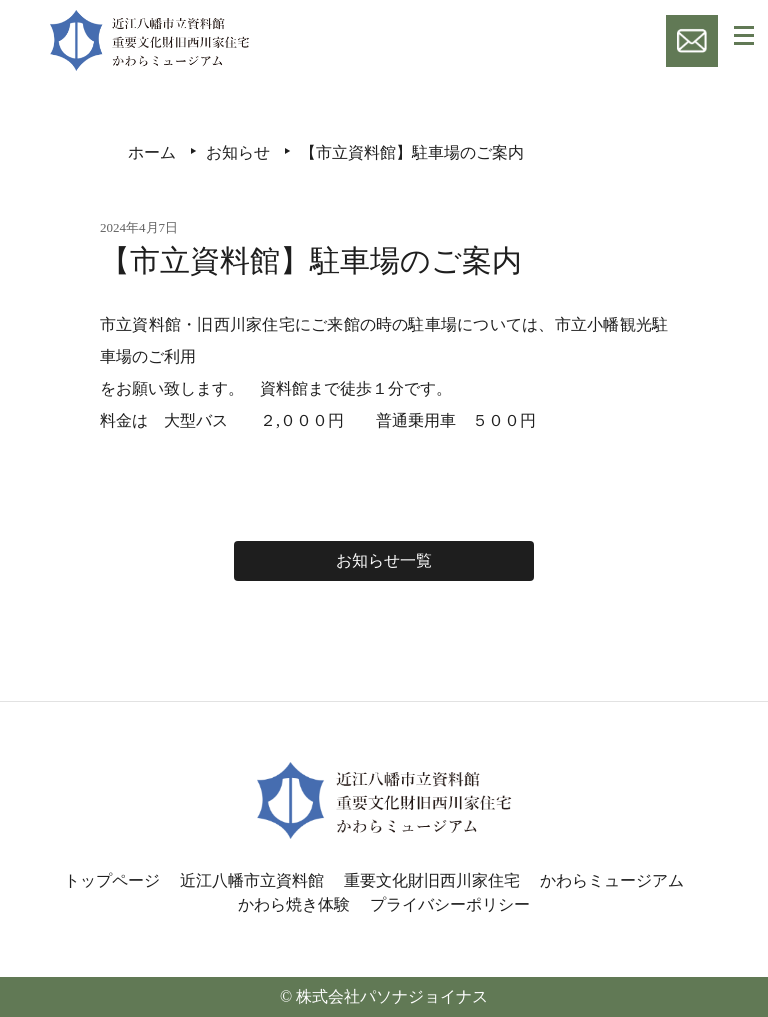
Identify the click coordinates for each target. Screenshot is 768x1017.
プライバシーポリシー (450, 904)
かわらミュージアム (612, 880)
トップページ (112, 880)
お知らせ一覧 (384, 560)
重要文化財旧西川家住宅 (432, 880)
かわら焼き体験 (294, 904)
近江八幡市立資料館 (252, 880)
